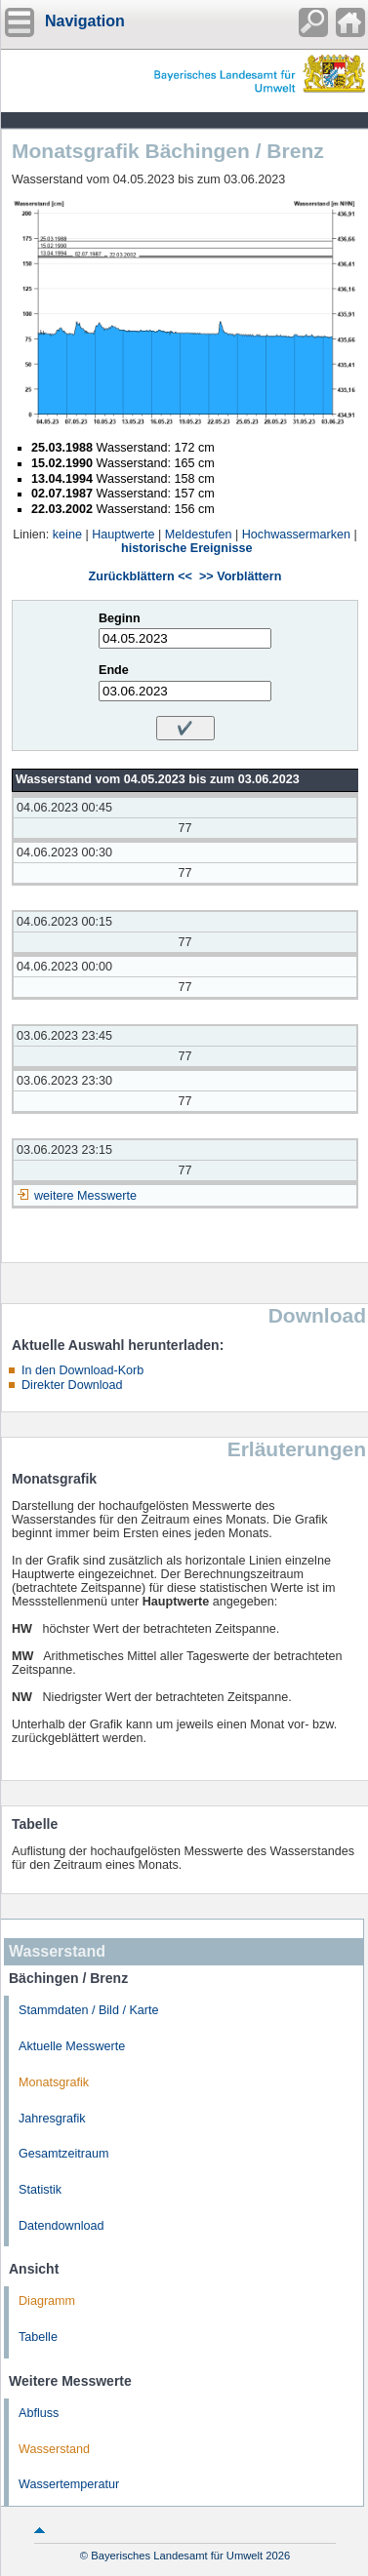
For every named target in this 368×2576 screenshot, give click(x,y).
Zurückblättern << (140, 576)
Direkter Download (72, 1385)
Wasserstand (54, 2449)
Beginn (120, 618)
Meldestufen (198, 534)
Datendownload (61, 2226)
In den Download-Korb (82, 1370)
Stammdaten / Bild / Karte (89, 2010)
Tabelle (38, 2337)
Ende (114, 670)
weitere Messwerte (85, 1196)
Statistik (40, 2190)
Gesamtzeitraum (63, 2153)
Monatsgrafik (54, 2082)
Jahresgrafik (52, 2118)
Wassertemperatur (69, 2484)
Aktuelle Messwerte (72, 2046)
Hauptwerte (123, 534)
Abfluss (39, 2413)
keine (67, 534)
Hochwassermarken (296, 534)
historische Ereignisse (186, 548)
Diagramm (47, 2301)
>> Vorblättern (240, 576)
